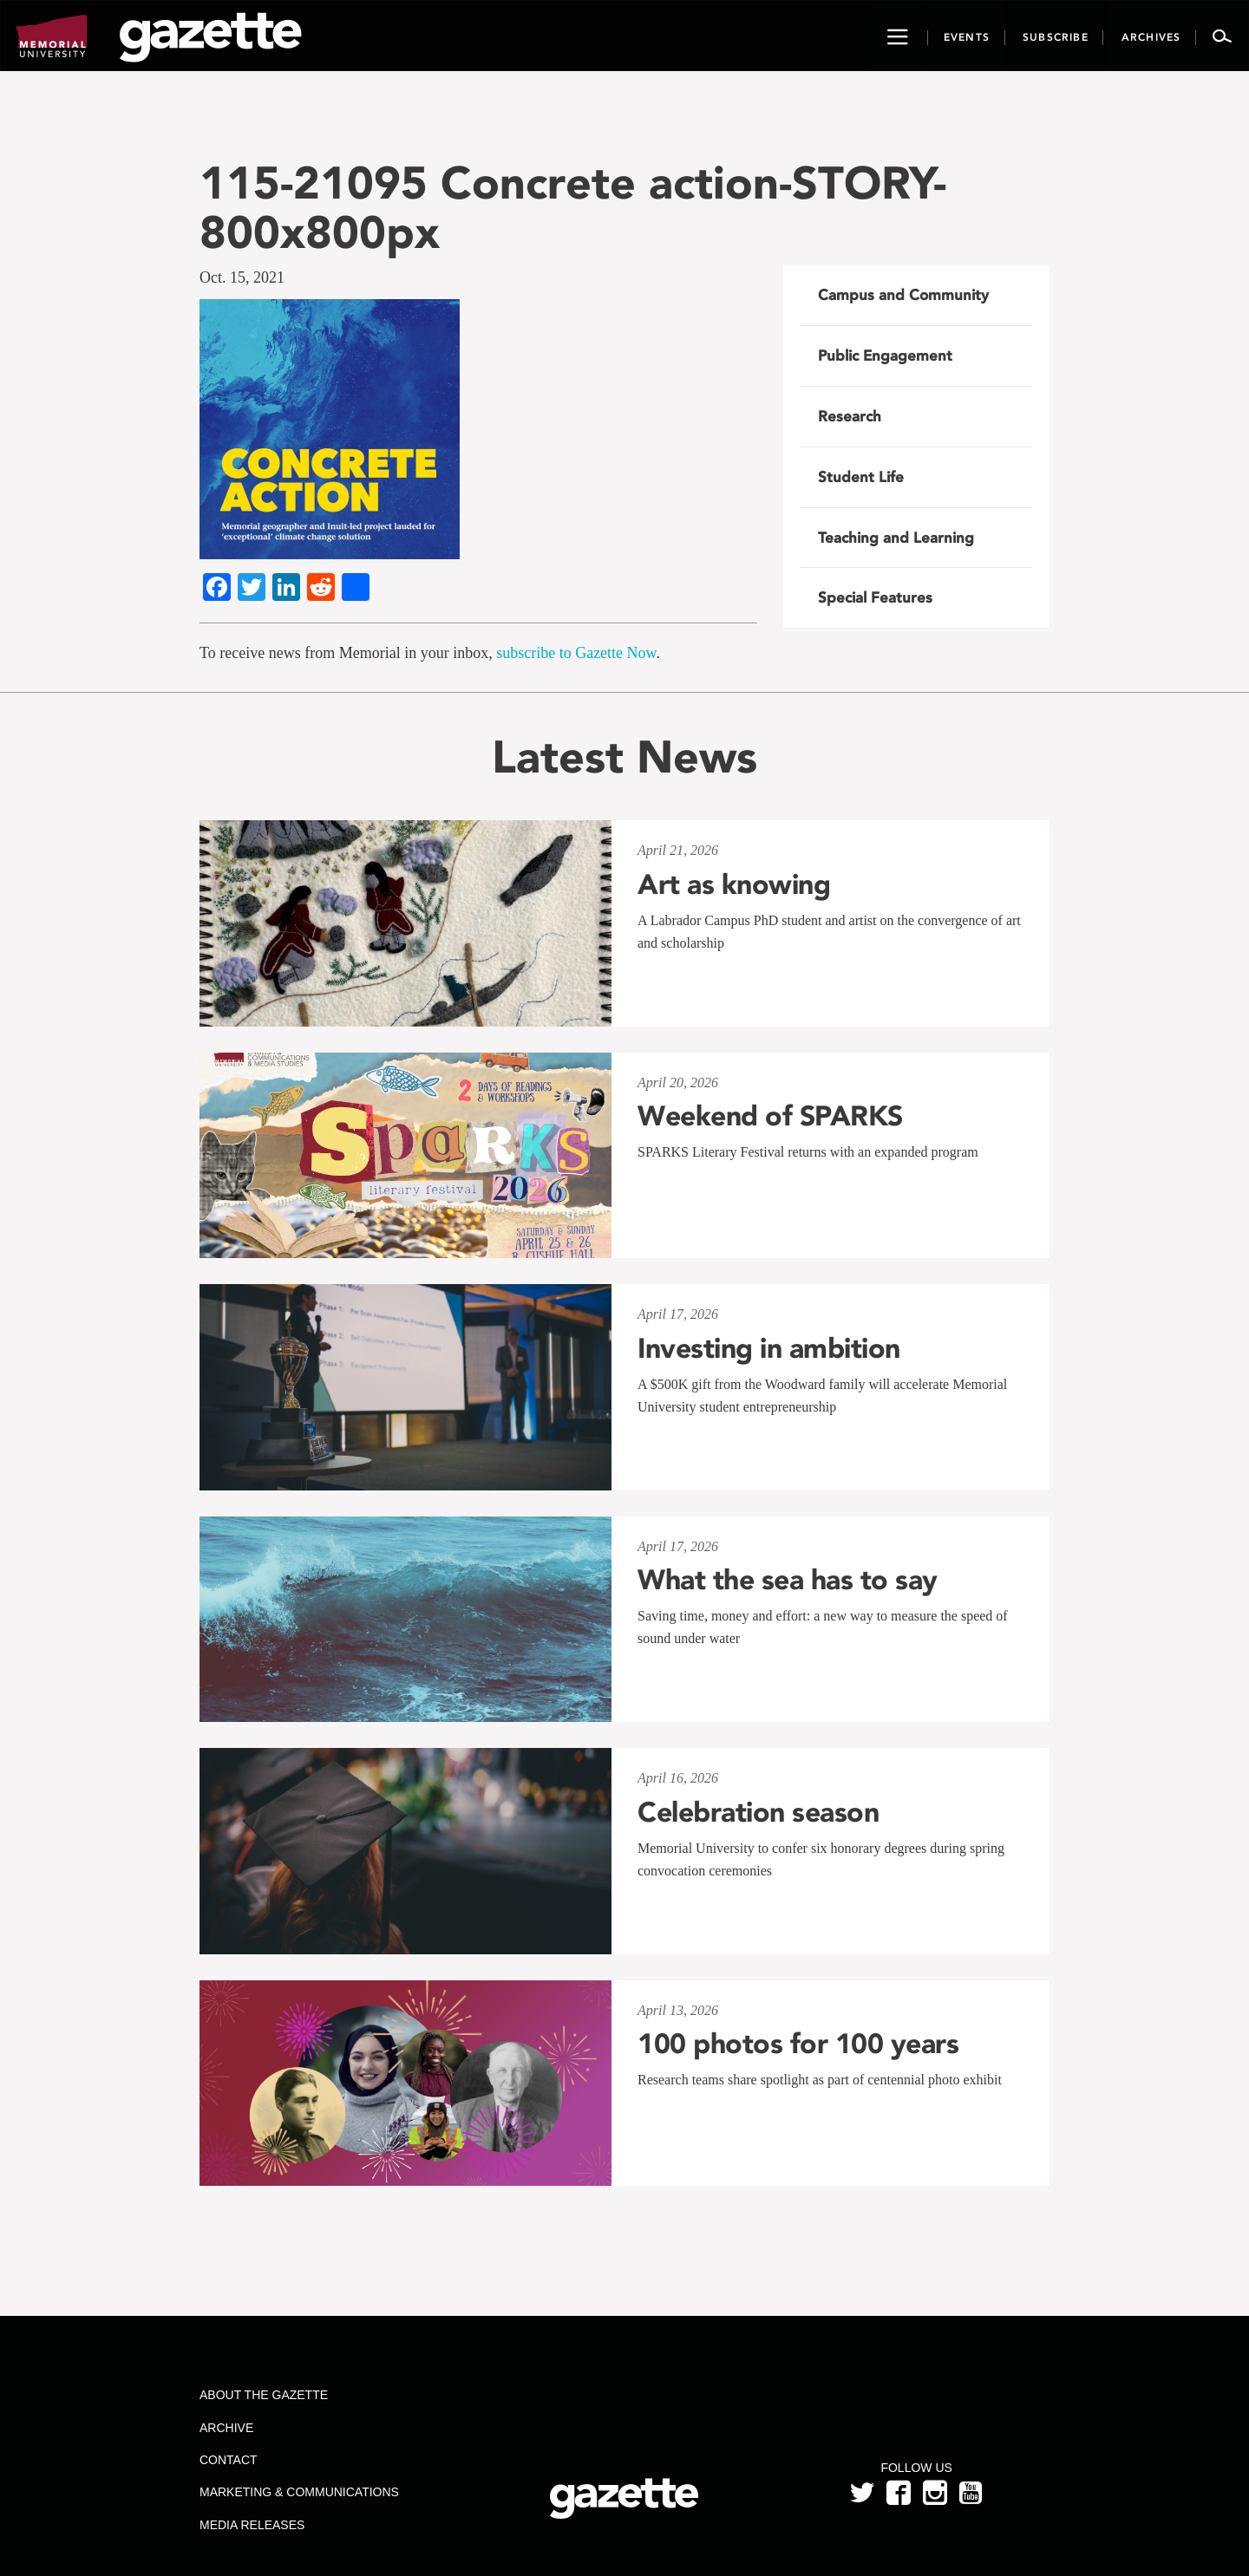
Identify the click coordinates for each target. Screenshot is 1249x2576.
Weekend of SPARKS (770, 1116)
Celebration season (758, 1812)
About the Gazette (263, 2395)
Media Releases (251, 2525)
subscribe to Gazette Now (576, 653)
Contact (228, 2460)
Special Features (875, 597)
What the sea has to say (788, 1580)
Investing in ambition (769, 1348)
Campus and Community (903, 294)
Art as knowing (734, 884)
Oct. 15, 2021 (241, 277)
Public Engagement (885, 355)
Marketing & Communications (299, 2492)
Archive (226, 2428)
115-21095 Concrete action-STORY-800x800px (572, 207)
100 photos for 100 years (798, 2043)
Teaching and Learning (896, 537)
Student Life (861, 477)
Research (849, 416)
